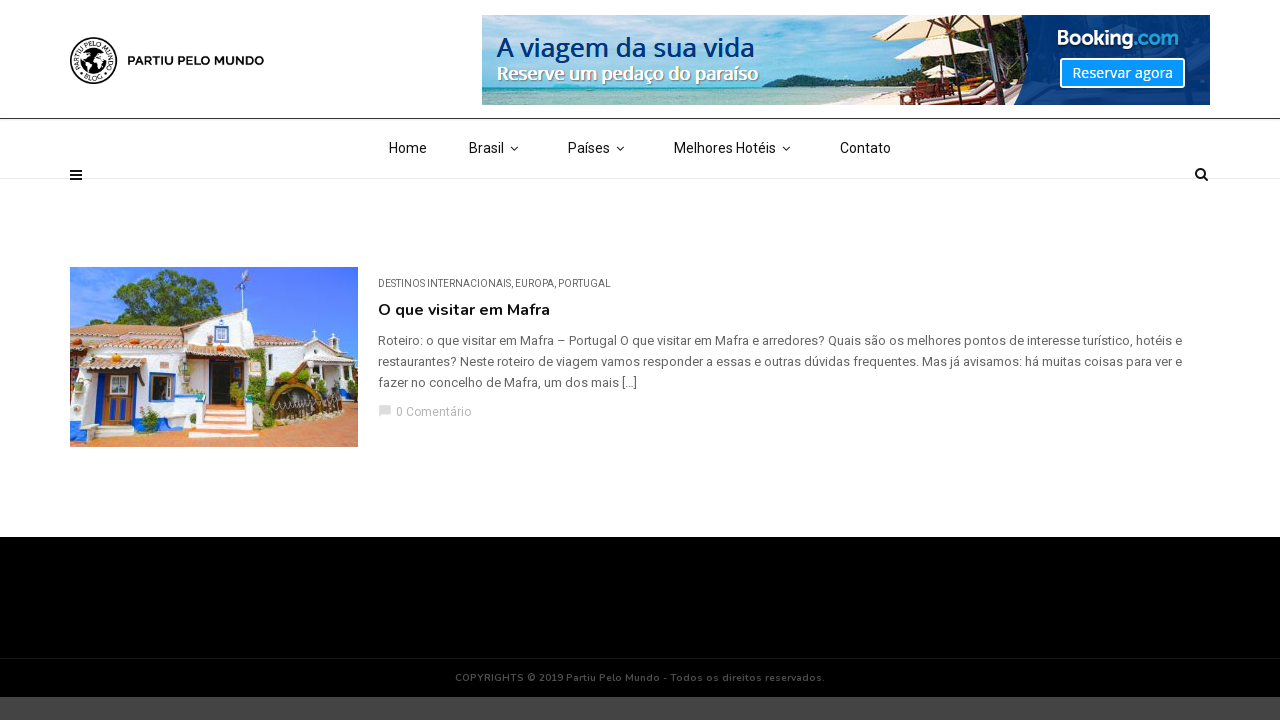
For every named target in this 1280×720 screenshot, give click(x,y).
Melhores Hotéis (736, 200)
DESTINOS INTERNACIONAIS (444, 283)
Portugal (584, 283)
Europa (534, 283)
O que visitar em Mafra (464, 310)
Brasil (497, 200)
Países (600, 200)
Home (408, 200)
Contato (865, 200)
